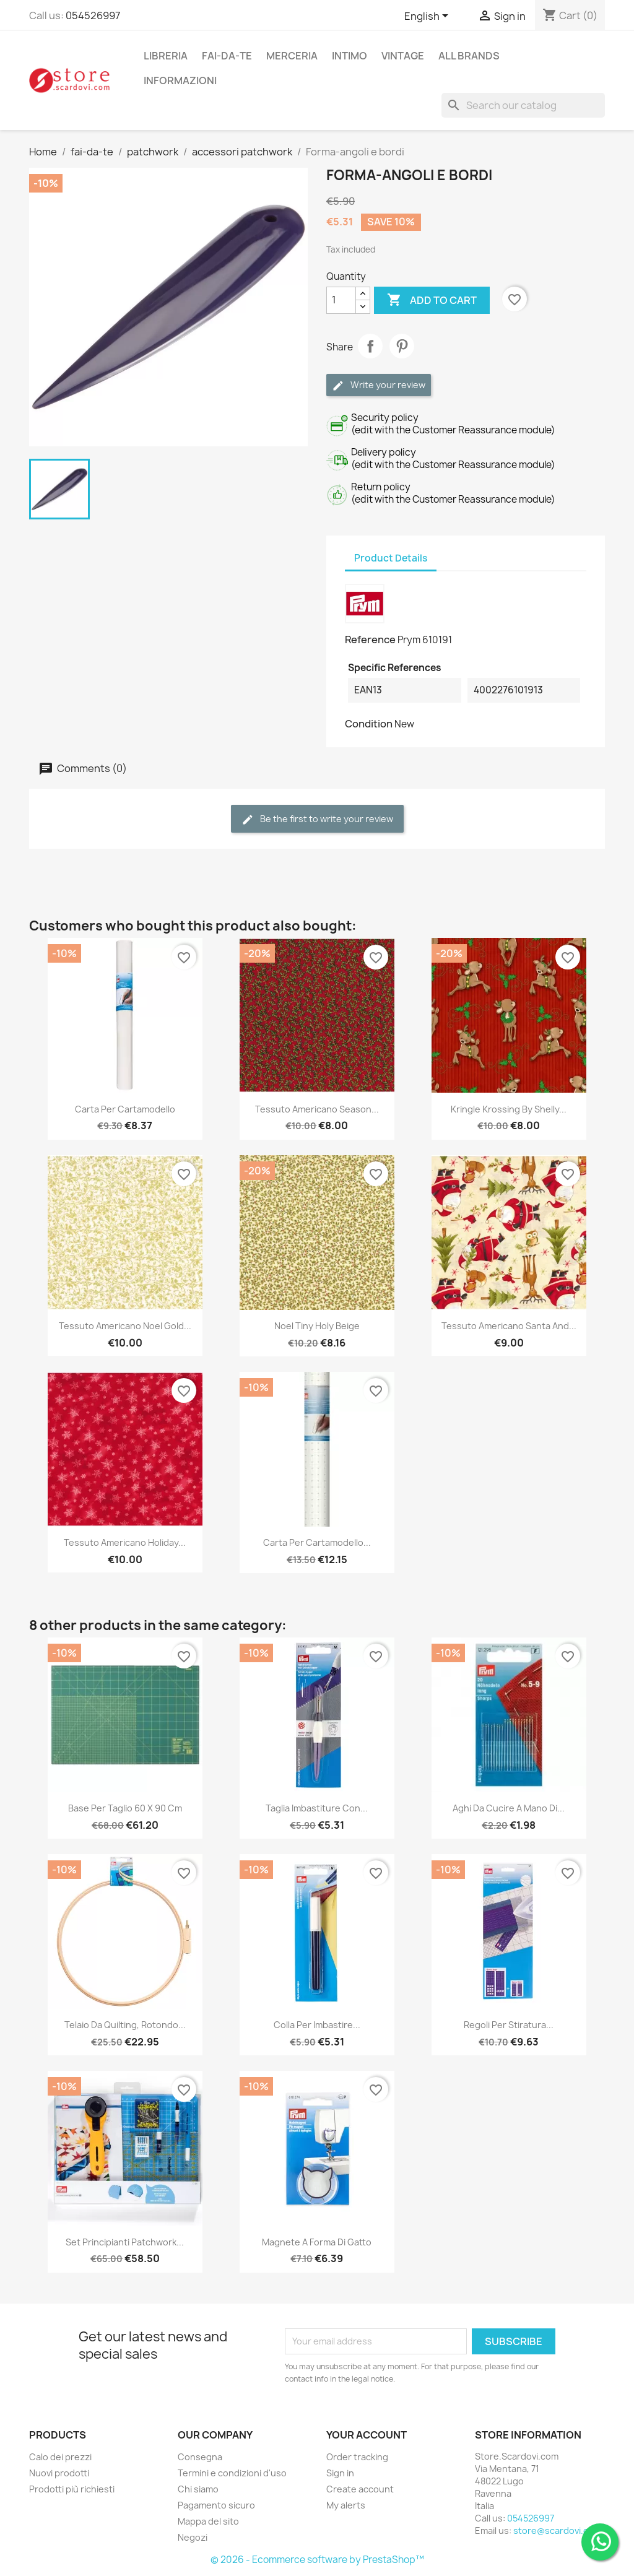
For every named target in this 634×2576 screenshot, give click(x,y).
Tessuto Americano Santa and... (508, 1326)
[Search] (523, 105)
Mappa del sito (208, 2521)
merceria (292, 56)
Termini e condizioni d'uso (232, 2473)
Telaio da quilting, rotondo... (125, 2025)
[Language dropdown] (428, 16)
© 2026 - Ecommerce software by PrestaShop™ (317, 2559)
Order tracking (357, 2457)
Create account (360, 2489)
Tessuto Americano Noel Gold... (125, 1326)
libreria (166, 56)
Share (370, 346)
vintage (402, 56)
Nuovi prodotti (59, 2473)
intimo (349, 56)
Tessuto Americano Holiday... (125, 1542)
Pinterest (401, 346)
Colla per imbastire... (317, 2025)
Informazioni (180, 80)
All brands (469, 56)
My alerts (345, 2505)
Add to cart (432, 300)
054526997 (93, 15)
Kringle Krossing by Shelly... (509, 1109)
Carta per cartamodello (125, 1109)
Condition (369, 724)
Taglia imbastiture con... (317, 1808)
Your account (366, 2435)
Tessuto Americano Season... (317, 1109)
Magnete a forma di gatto (316, 2242)
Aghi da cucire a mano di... (509, 1808)
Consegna (200, 2457)
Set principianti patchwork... (125, 2242)
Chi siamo (198, 2489)
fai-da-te (227, 56)
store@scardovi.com (557, 2530)
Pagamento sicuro (216, 2505)
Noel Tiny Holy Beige (317, 1326)
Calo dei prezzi (60, 2457)
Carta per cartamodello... (317, 1542)
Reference (370, 639)
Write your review (378, 385)
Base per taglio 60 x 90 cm (125, 1808)
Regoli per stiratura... (509, 2025)
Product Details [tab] (390, 558)
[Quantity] (341, 300)
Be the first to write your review (317, 819)
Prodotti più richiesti (72, 2489)
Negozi (192, 2537)
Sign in (340, 2473)
